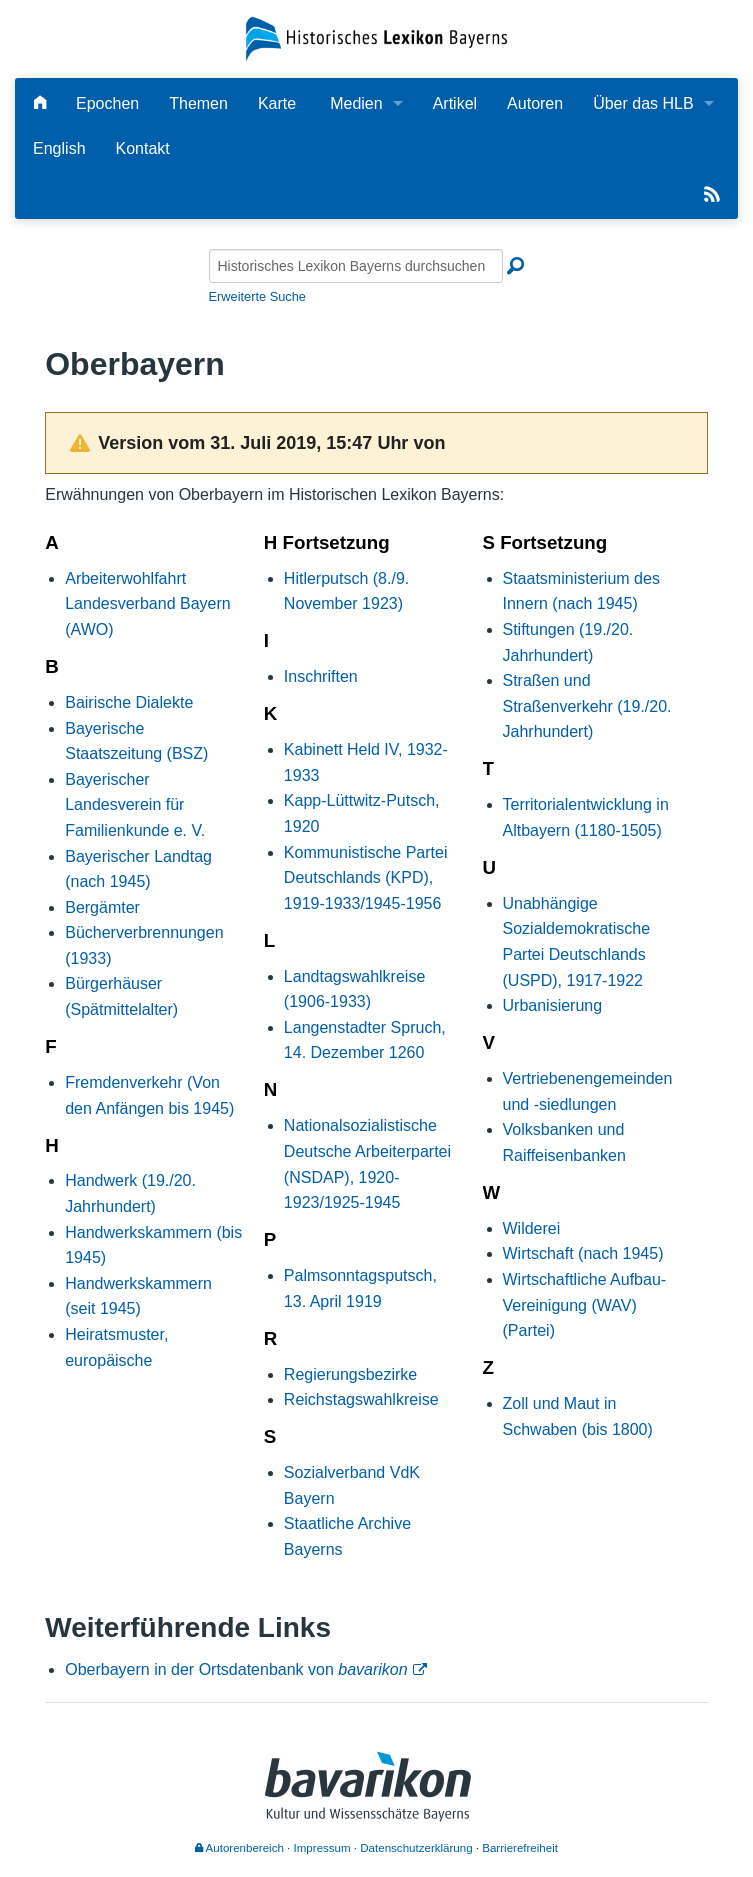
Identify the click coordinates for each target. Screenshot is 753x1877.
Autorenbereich (239, 1848)
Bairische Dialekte (129, 702)
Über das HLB (643, 103)
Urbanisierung (553, 1005)
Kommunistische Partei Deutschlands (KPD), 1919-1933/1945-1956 (366, 878)
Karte (277, 103)
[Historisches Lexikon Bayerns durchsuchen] (356, 266)
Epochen (107, 103)
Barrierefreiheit (520, 1848)
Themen (198, 103)
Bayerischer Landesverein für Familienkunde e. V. (135, 805)
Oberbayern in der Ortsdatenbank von (236, 1669)
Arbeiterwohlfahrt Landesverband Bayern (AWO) (147, 604)
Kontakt (143, 148)
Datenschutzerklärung (416, 1848)
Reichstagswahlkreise (361, 1399)
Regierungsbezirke (350, 1374)
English (59, 148)
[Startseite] (377, 37)
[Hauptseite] (40, 103)
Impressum (322, 1848)
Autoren (535, 103)
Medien (356, 103)
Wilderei (532, 1228)
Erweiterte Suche (257, 296)
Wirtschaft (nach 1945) (583, 1253)
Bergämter (102, 907)
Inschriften (321, 676)
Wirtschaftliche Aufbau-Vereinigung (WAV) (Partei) (585, 1305)
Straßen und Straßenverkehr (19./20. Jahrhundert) (587, 706)
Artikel (455, 103)
